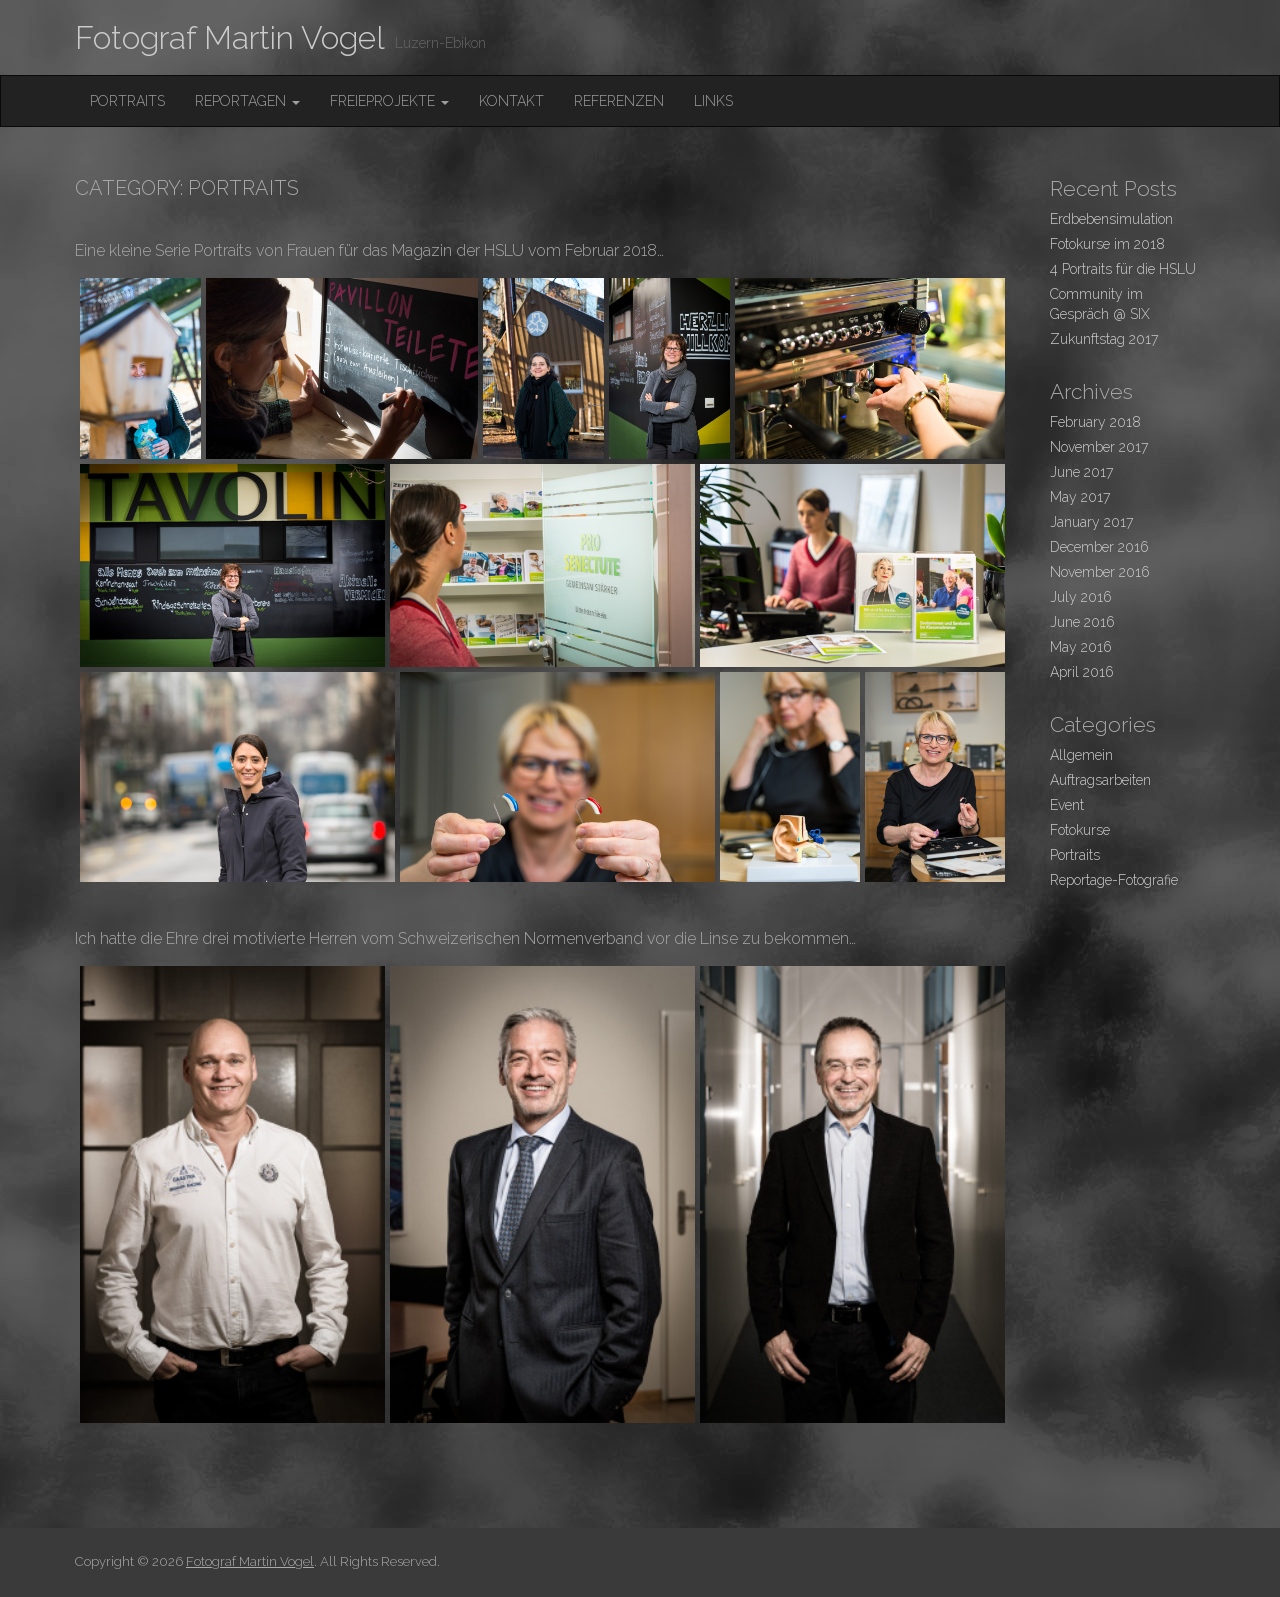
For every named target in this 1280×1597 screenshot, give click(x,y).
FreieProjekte (389, 101)
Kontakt (511, 101)
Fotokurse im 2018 (1107, 244)
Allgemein (1081, 755)
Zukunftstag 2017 (1104, 339)
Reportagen (247, 101)
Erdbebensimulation (1111, 219)
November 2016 (1100, 572)
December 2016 (1099, 547)
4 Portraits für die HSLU (1123, 269)
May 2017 (1080, 497)
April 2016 (1082, 672)
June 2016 (1082, 622)
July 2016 (1081, 597)
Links (713, 101)
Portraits (127, 101)
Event (1067, 805)
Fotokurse (1080, 830)
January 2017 (1091, 522)
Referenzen (619, 101)
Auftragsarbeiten (1100, 780)
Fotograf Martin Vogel (230, 37)
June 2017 (1081, 472)
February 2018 (1095, 422)
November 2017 (1099, 447)
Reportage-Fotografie (1114, 880)
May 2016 (1081, 647)
